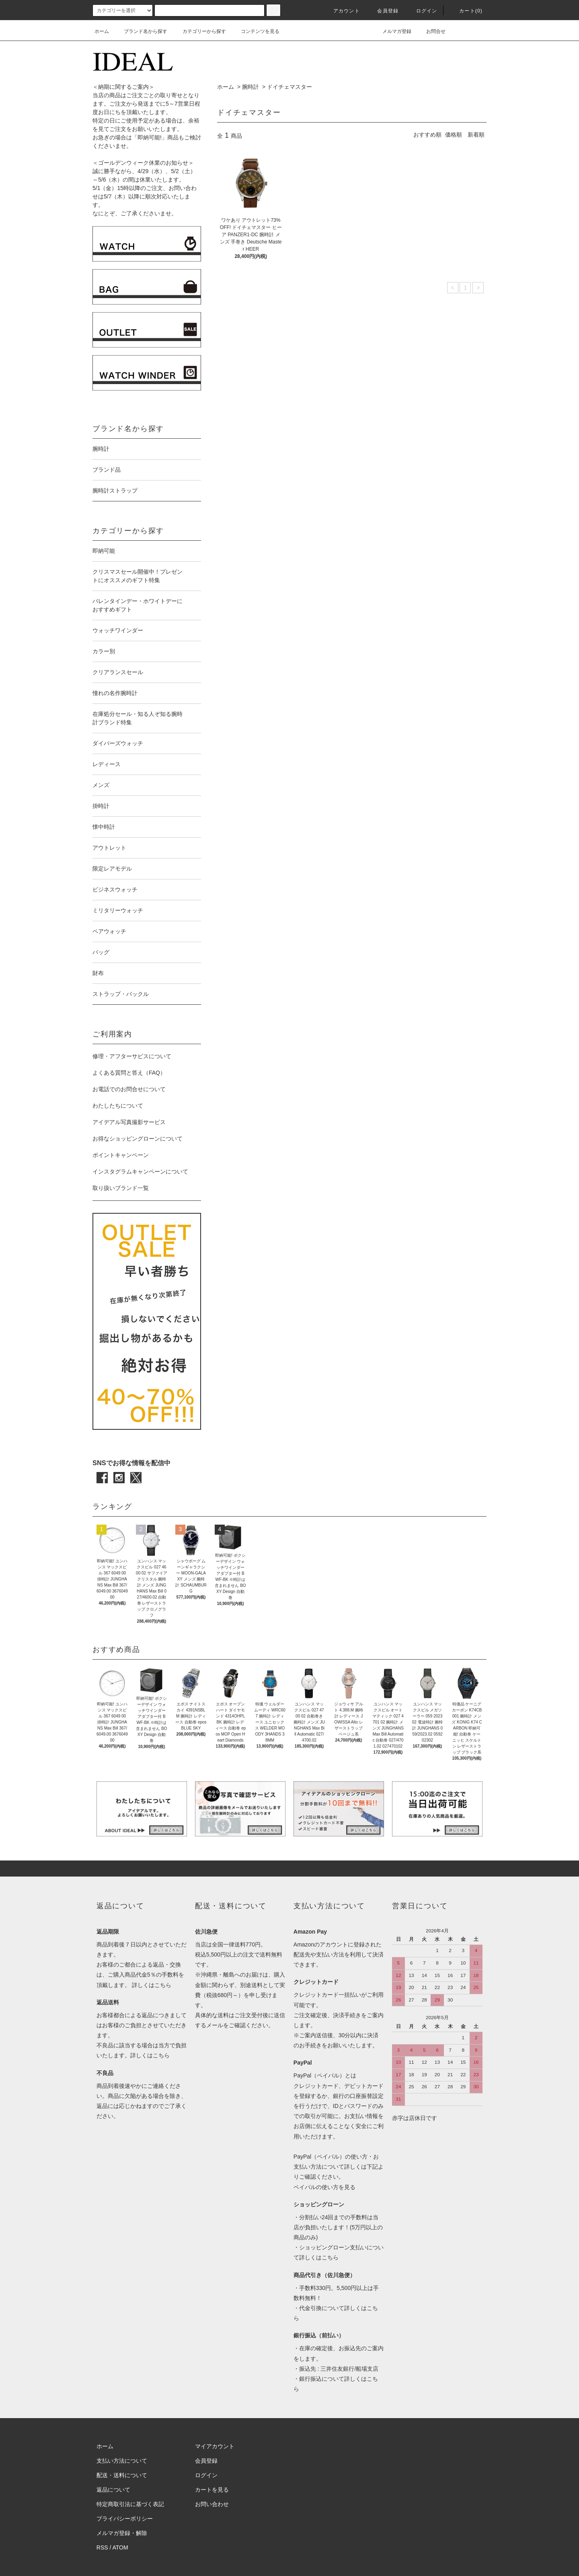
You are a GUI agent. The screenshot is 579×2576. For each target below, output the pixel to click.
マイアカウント (214, 2446)
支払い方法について (121, 2460)
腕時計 (250, 87)
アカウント (342, 11)
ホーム (101, 31)
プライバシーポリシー (124, 2518)
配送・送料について (121, 2475)
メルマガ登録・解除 (121, 2533)
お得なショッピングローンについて (137, 1138)
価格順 (453, 134)
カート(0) (466, 11)
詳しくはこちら (151, 1985)
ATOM (120, 2547)
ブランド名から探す (140, 31)
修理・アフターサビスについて (131, 1056)
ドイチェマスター (289, 87)
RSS (102, 2547)
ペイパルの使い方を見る (324, 2187)
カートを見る (212, 2489)
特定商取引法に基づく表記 (130, 2504)
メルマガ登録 (392, 31)
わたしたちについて (117, 1105)
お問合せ (431, 31)
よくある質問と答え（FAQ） (129, 1072)
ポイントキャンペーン (120, 1155)
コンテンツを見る (255, 31)
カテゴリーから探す (199, 31)
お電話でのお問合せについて (129, 1089)
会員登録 (383, 11)
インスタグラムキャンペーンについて (140, 1171)
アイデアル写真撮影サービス (129, 1122)
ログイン (422, 11)
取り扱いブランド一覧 (120, 1188)
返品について (113, 2489)
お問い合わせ (212, 2504)
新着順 (476, 134)
